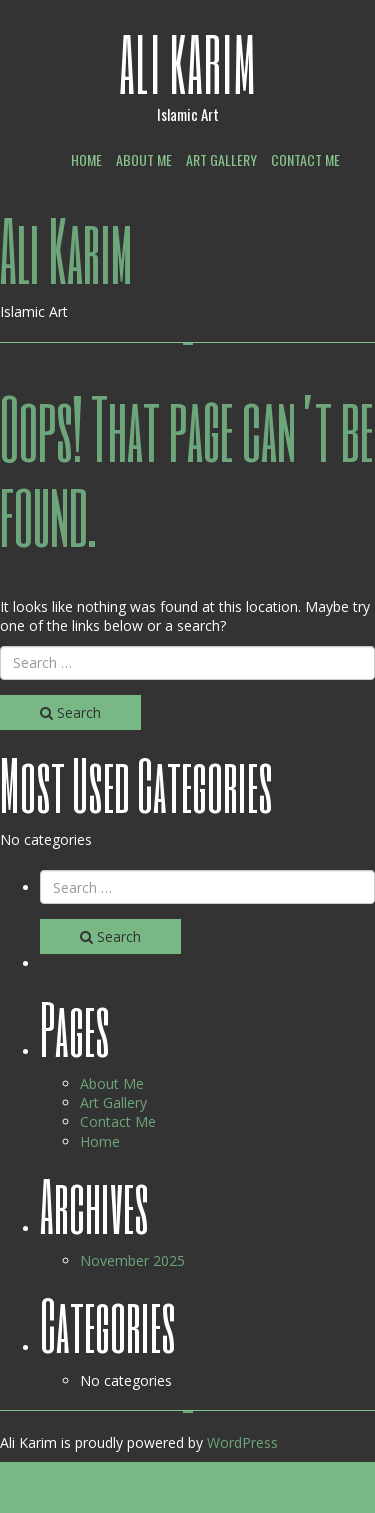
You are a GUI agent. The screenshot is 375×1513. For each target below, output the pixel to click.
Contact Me (305, 159)
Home (86, 159)
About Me (144, 159)
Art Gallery (221, 159)
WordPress (242, 1442)
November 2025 (132, 1260)
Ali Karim (188, 63)
